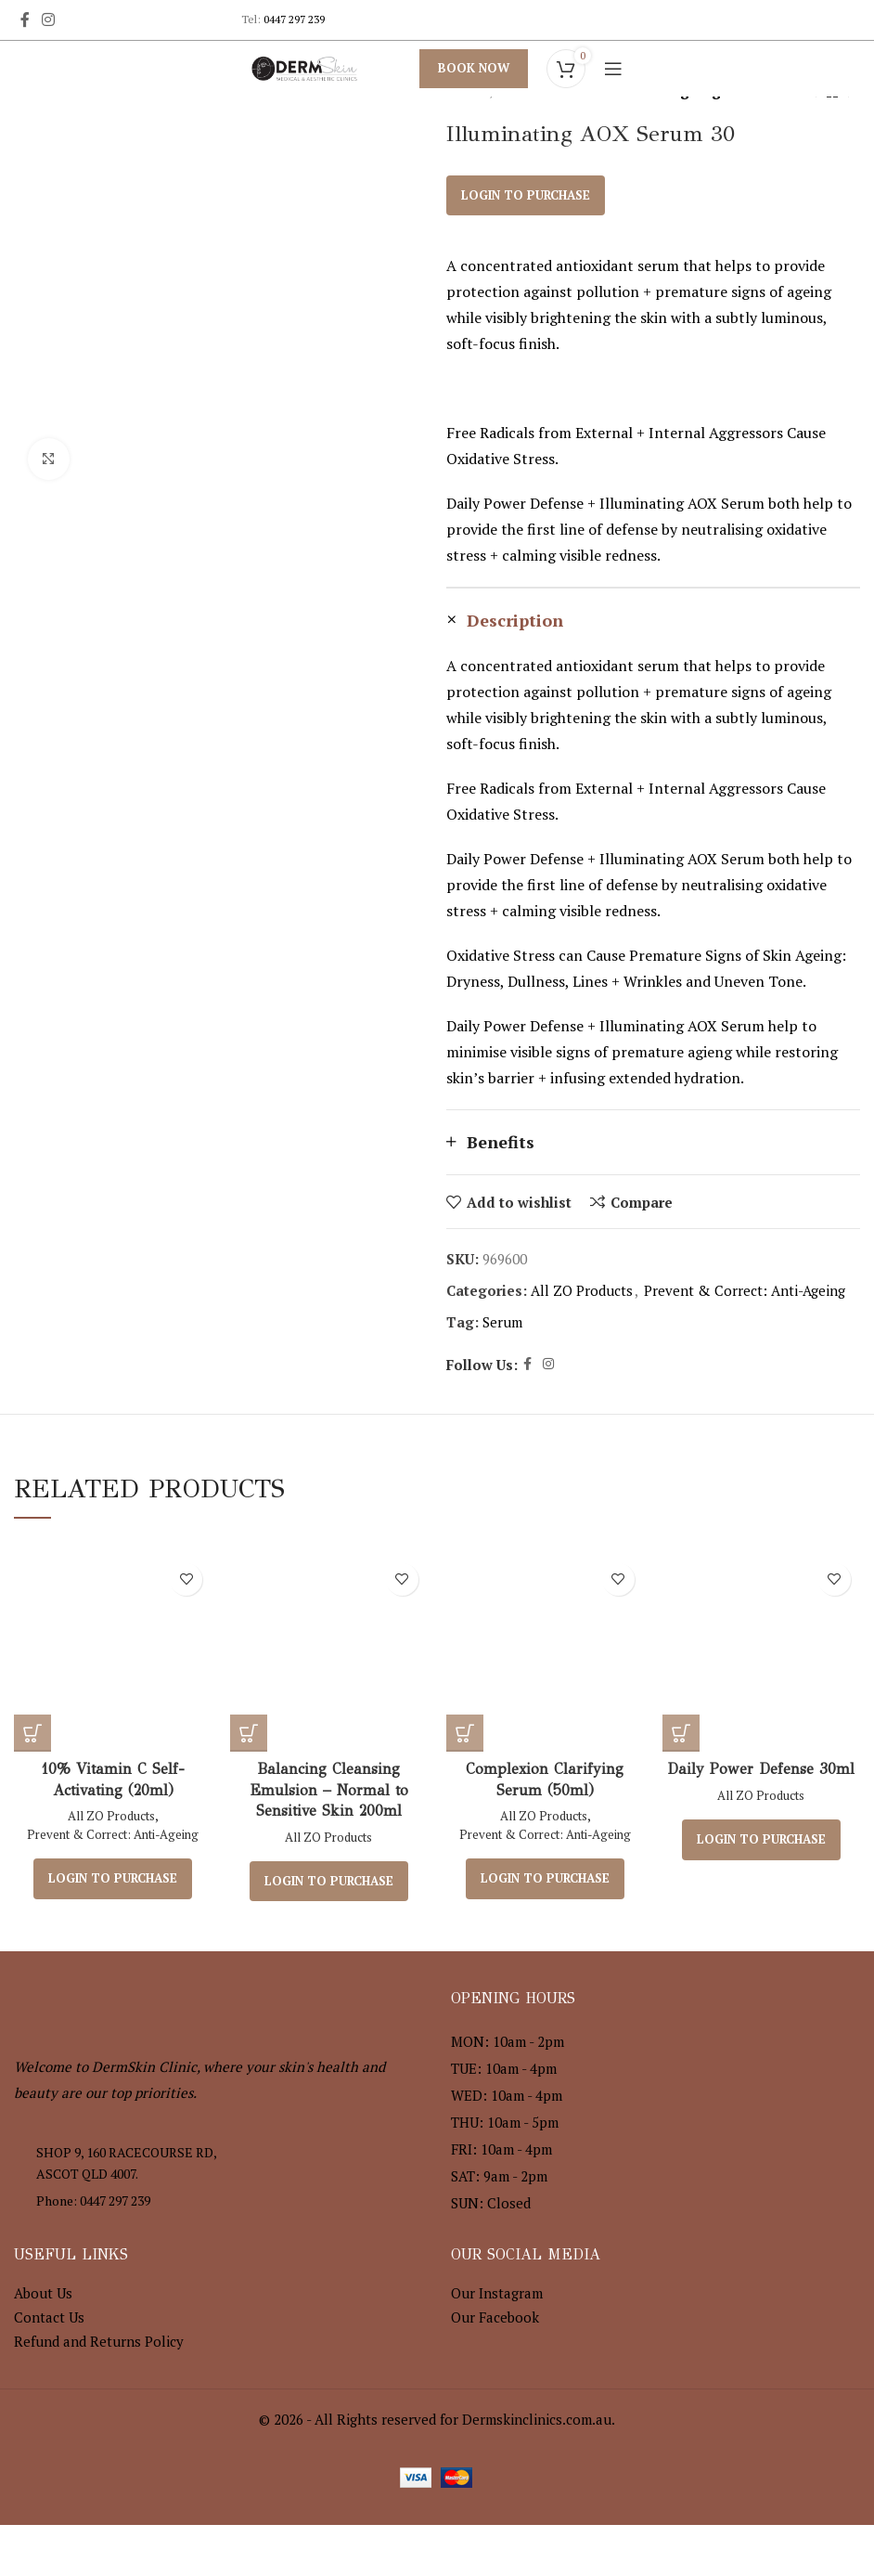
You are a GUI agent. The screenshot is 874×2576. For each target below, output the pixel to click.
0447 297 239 (294, 19)
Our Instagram (497, 2293)
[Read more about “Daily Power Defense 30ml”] (681, 1733)
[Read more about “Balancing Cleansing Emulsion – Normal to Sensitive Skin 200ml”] (248, 1733)
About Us (43, 2293)
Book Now (473, 67)
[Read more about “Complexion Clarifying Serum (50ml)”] (464, 1733)
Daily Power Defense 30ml (761, 1769)
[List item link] (218, 2201)
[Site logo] (304, 67)
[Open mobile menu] (613, 68)
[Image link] (116, 2000)
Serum (502, 1322)
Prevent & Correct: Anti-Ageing (744, 1290)
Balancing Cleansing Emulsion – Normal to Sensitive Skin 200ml (329, 1789)
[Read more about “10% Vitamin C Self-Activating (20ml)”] (32, 1733)
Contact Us (49, 2317)
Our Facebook (495, 2317)
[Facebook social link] (24, 19)
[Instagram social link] (47, 19)
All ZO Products (582, 1290)
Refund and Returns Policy (99, 2341)
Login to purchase (525, 195)
